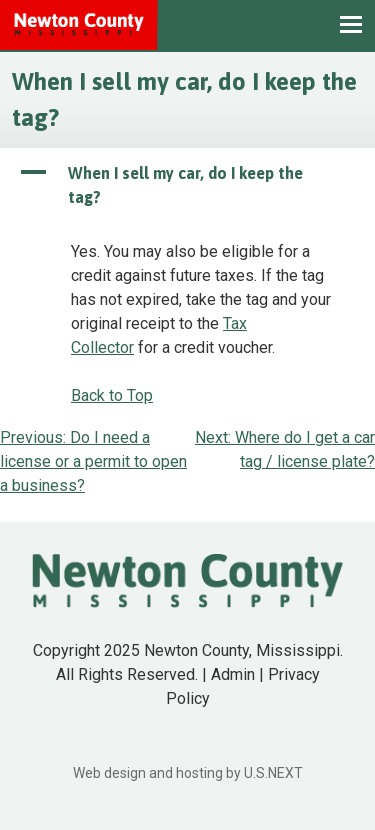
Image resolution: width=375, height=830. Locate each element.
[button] (187, 185)
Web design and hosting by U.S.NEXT (188, 773)
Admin (233, 674)
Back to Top (112, 395)
